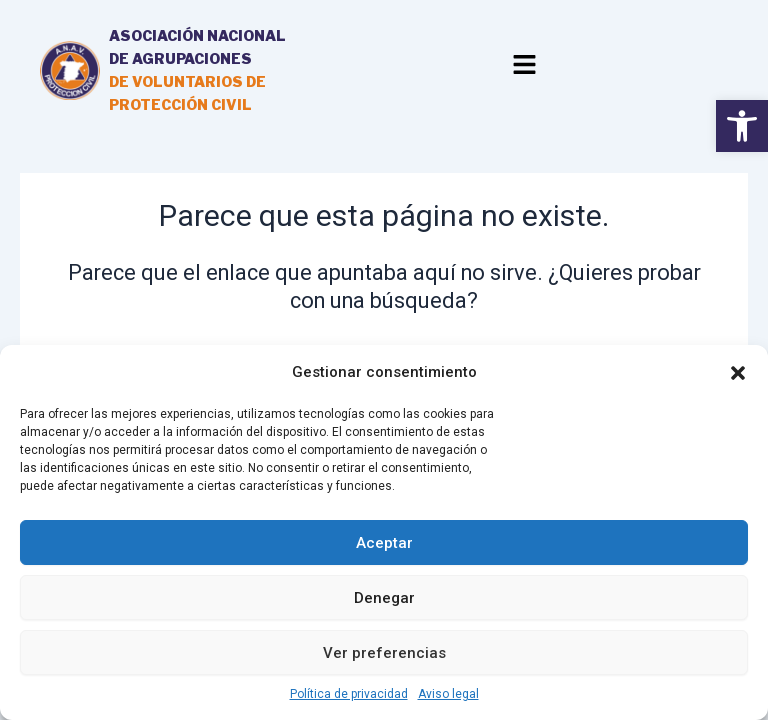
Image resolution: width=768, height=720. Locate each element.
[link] (742, 126)
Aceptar (384, 543)
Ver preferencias (384, 653)
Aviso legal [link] (448, 694)
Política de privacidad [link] (349, 694)
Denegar (384, 598)
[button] (738, 373)
